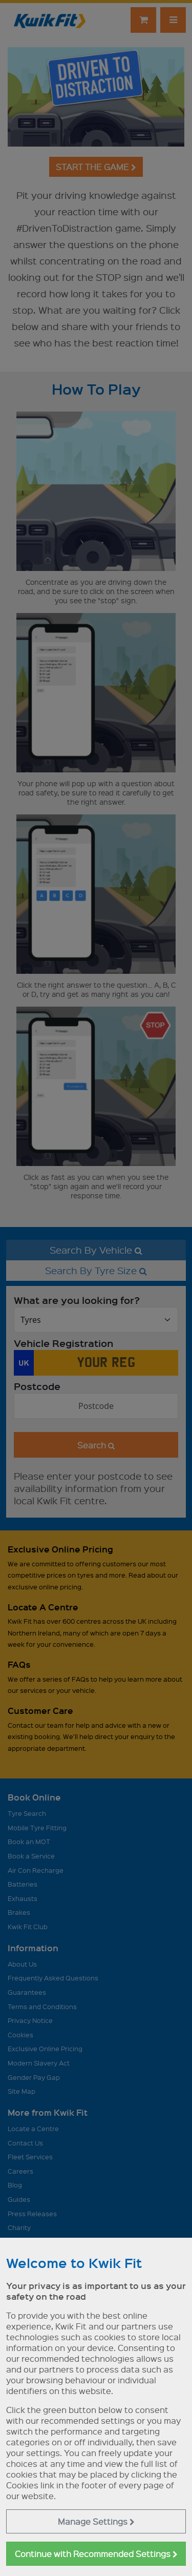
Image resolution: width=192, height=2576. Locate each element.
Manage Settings (96, 2521)
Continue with (96, 2553)
